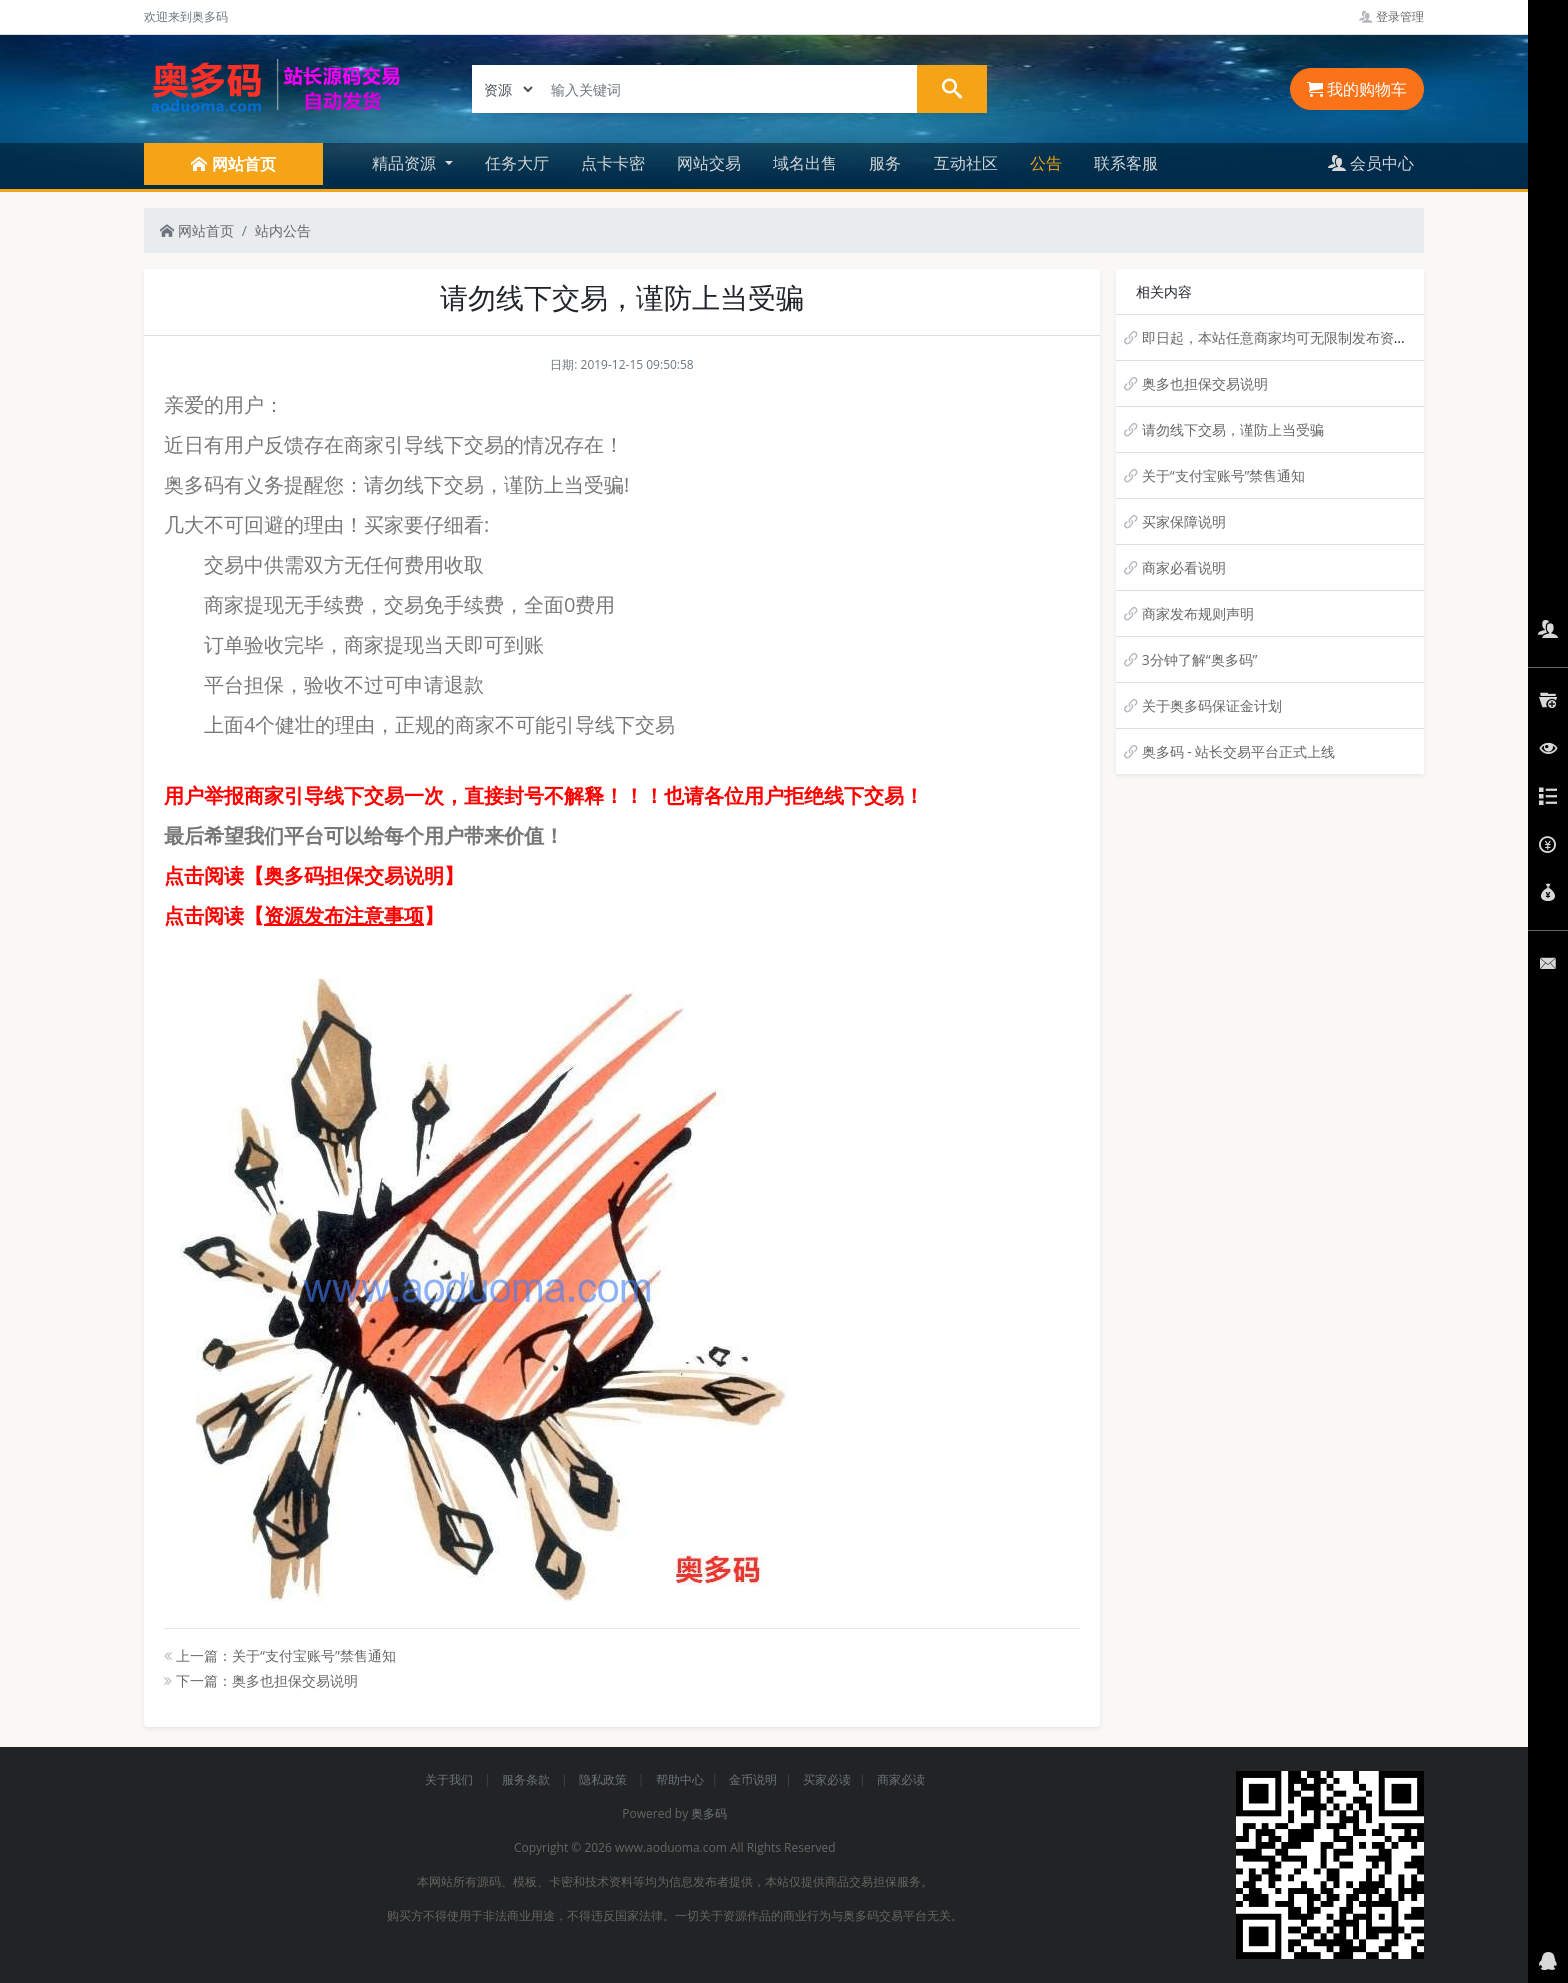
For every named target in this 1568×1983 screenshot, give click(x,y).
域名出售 (805, 163)
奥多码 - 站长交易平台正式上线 (1239, 751)
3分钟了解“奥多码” (1200, 659)
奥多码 (709, 1813)
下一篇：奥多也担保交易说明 (261, 1680)
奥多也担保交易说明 (1205, 383)
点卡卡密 (613, 163)
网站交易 (709, 163)
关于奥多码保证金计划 (1212, 705)
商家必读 (901, 1779)
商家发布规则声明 (1198, 613)
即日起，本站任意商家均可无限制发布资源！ (1282, 337)
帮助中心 (680, 1779)
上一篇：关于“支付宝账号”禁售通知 (280, 1655)
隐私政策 (604, 1779)
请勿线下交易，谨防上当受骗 (1233, 429)
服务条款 (527, 1779)
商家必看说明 (1184, 567)
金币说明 (753, 1779)
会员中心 (1371, 163)
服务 (885, 163)
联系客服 (1126, 163)
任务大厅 (517, 163)
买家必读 (827, 1779)
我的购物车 (1357, 89)
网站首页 (197, 230)
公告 (1046, 163)
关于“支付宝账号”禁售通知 (1224, 475)
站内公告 (283, 230)
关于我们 (450, 1779)
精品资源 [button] (406, 163)
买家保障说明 (1184, 521)
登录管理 (1391, 16)
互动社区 (966, 163)
